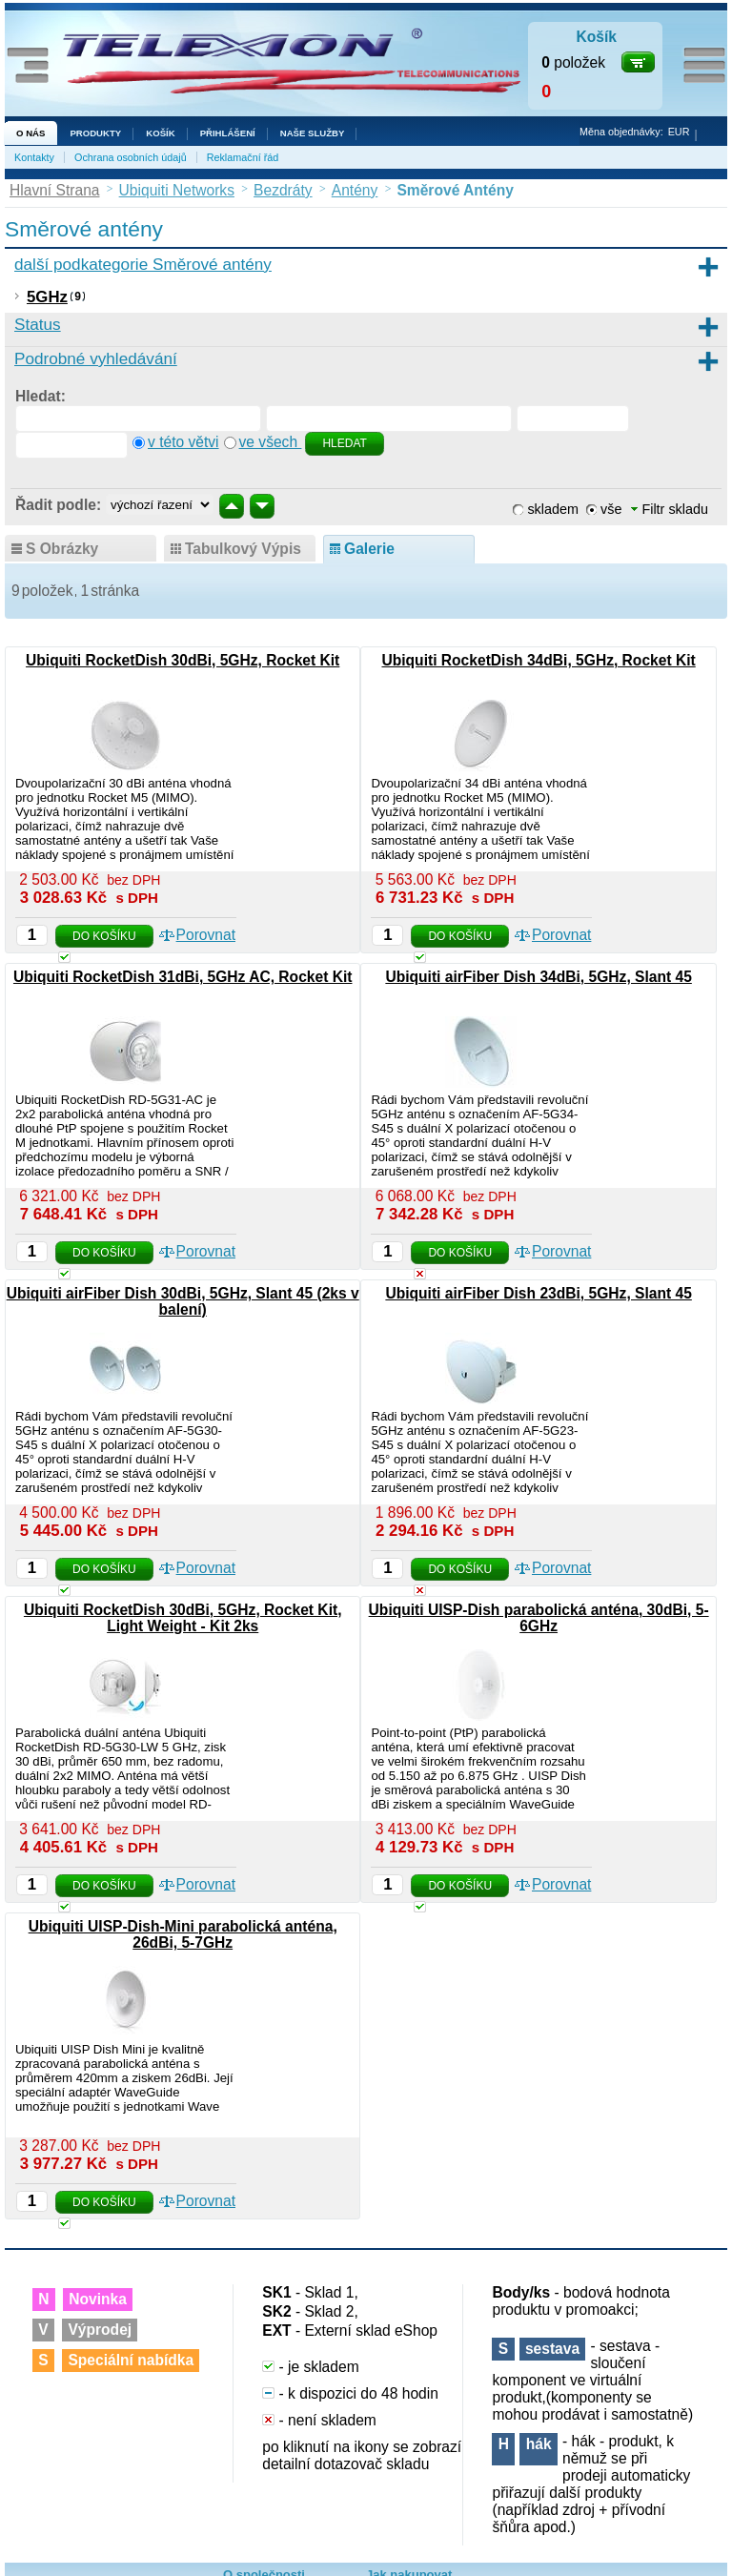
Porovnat (205, 935)
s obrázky (62, 549)
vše (610, 509)
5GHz (47, 297)
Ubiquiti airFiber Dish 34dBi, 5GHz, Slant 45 (538, 977)
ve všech (270, 442)
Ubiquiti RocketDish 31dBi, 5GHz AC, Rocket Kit (183, 977)
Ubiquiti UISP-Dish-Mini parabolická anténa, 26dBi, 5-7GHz (183, 1934)
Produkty (95, 133)
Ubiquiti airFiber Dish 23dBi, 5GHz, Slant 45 (538, 1293)
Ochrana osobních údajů (130, 157)
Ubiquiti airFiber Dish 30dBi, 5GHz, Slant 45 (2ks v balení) (183, 1301)
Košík (160, 133)
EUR (679, 131)
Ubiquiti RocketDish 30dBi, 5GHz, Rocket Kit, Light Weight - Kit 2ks (183, 1618)
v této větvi (183, 442)
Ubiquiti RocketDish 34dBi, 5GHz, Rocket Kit (538, 660)
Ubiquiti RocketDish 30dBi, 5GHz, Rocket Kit (182, 660)
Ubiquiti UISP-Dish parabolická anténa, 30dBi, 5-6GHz (539, 1618)
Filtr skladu (669, 509)
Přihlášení (227, 133)
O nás (30, 133)
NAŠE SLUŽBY (312, 133)
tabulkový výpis (243, 549)
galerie (369, 549)
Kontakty (34, 157)
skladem (553, 509)
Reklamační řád (243, 157)
